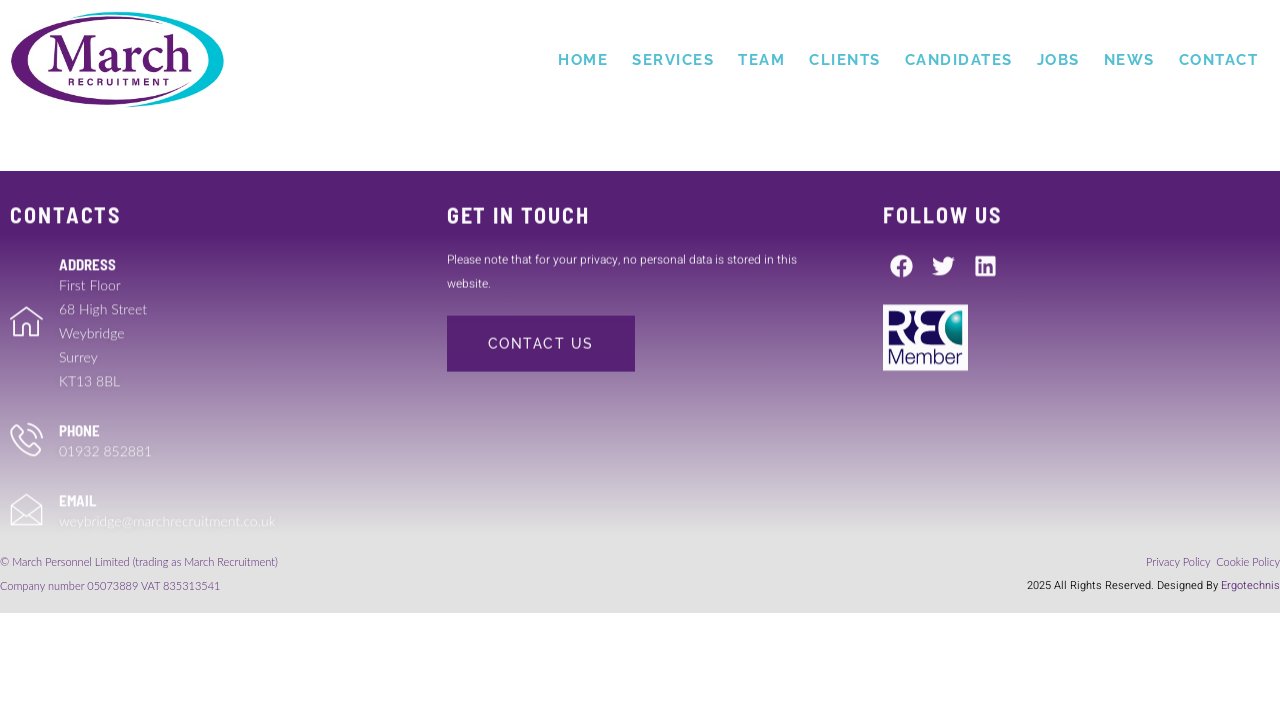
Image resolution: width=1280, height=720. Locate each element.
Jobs (1058, 60)
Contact (1219, 60)
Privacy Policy (1179, 561)
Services (673, 60)
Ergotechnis (1250, 585)
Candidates (959, 60)
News (1129, 60)
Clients (845, 60)
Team (761, 60)
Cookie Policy (1248, 561)
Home (583, 60)
